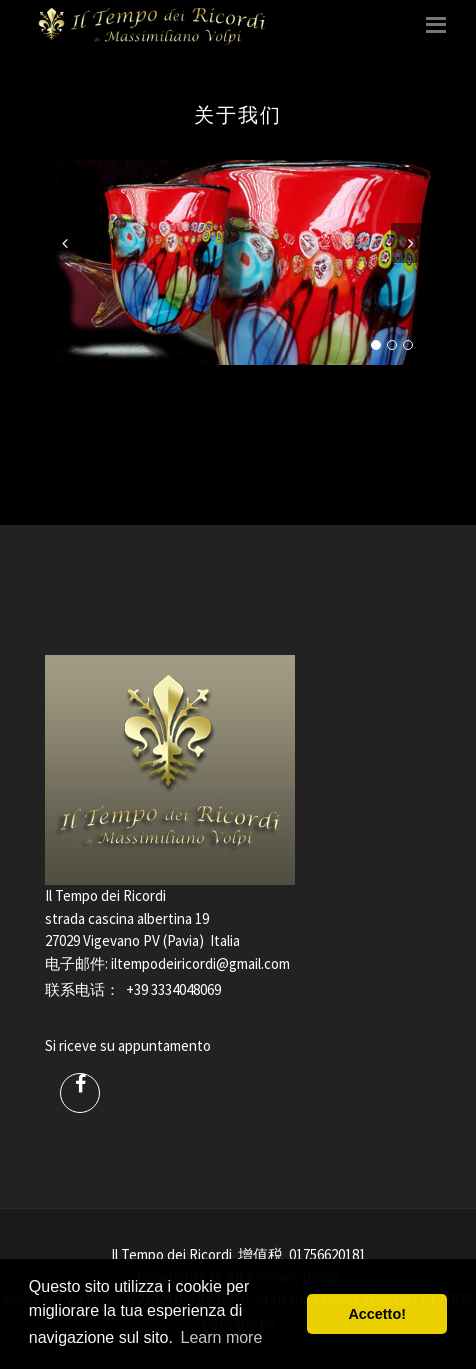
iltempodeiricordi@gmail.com (200, 963)
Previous (65, 243)
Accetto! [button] (377, 1314)
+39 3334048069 (173, 989)
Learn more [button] (222, 1337)
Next (411, 243)
